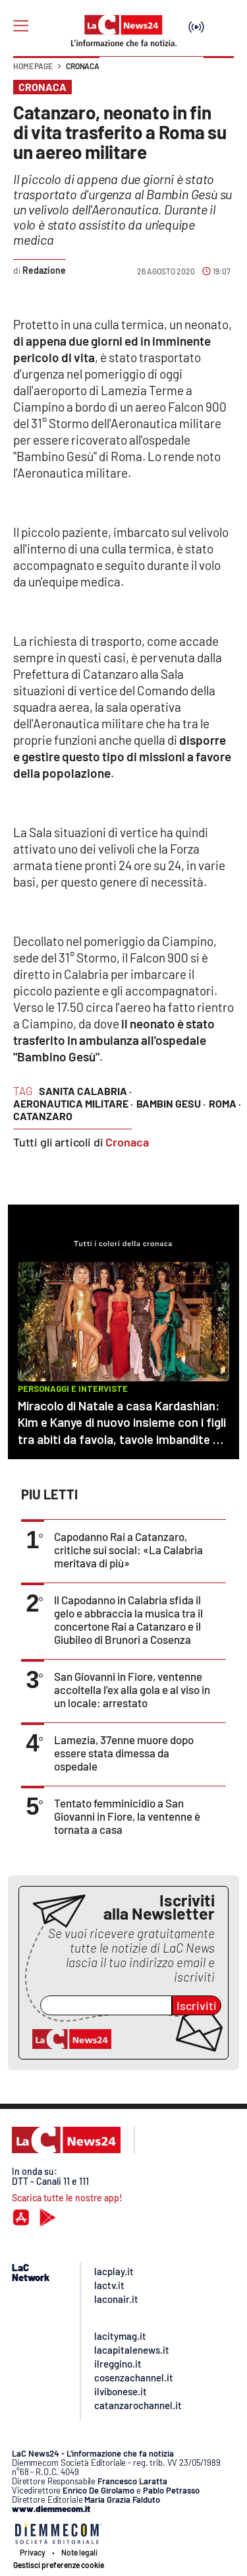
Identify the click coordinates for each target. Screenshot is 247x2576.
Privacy (32, 2552)
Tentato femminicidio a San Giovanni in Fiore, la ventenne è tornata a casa (127, 1816)
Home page (33, 66)
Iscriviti (197, 2005)
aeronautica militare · (73, 1103)
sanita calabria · (85, 1090)
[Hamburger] (20, 26)
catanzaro (42, 1116)
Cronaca (82, 66)
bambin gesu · (171, 1103)
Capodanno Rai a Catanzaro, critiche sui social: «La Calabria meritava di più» (128, 1549)
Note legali (79, 2552)
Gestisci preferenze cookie (58, 2564)
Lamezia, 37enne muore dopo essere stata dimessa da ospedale (124, 1753)
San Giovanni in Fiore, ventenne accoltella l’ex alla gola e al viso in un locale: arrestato (132, 1689)
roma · (225, 1103)
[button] (219, 72)
